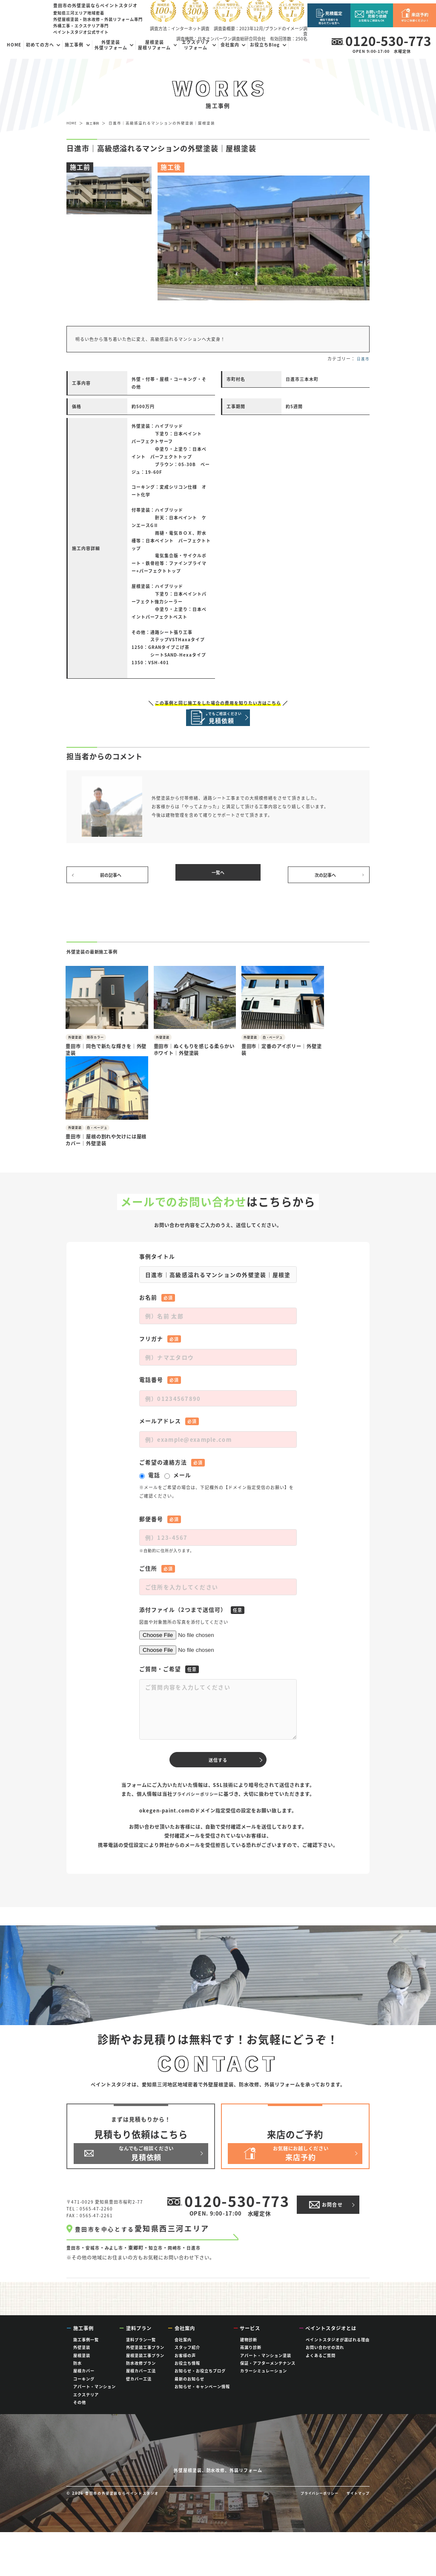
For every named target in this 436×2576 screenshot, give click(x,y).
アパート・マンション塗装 (265, 2368)
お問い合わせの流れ (325, 2360)
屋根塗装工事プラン (145, 2368)
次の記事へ (324, 880)
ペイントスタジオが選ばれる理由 (338, 2352)
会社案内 (183, 2352)
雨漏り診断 (250, 2360)
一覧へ (217, 880)
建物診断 (248, 2352)
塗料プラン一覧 (141, 2352)
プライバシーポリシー (195, 1720)
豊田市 (74, 2210)
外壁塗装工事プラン (145, 2360)
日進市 (363, 358)
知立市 (161, 2210)
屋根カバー (84, 2383)
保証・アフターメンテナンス (267, 2376)
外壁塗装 (81, 2360)
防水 (77, 2376)
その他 (79, 2415)
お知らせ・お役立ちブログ (200, 2383)
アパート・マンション (94, 2399)
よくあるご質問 (321, 2368)
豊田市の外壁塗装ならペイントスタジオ (126, 2537)
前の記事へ (112, 880)
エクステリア (86, 2407)
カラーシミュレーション (263, 2383)
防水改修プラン (141, 2376)
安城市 (94, 2210)
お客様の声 (185, 2368)
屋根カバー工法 (141, 2383)
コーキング (84, 2391)
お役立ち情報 (187, 2376)
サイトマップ (357, 2537)
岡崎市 (181, 2210)
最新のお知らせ (189, 2391)
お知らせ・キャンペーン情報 (202, 2399)
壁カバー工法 (139, 2391)
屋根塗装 (81, 2368)
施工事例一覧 (86, 2352)
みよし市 (117, 2210)
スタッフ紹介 (187, 2360)
